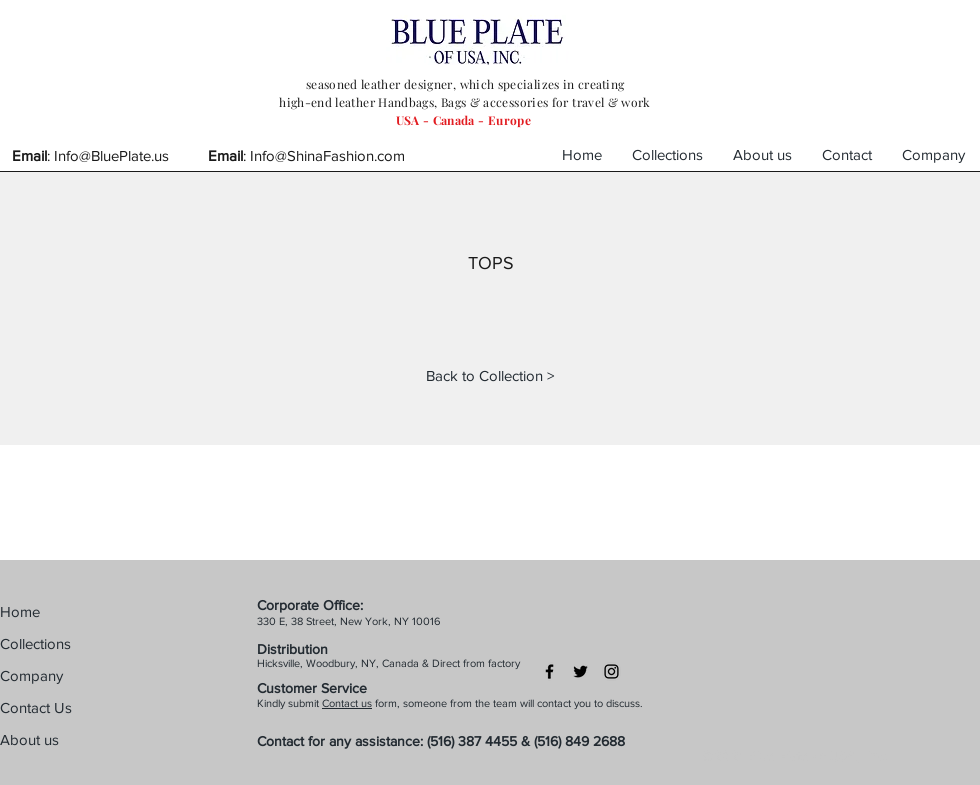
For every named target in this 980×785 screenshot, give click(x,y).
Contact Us (36, 707)
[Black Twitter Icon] (580, 671)
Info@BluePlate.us (111, 155)
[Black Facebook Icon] (549, 671)
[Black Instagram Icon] (611, 671)
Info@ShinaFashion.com (327, 155)
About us (29, 739)
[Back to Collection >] (490, 375)
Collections (35, 643)
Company (31, 675)
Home (20, 611)
